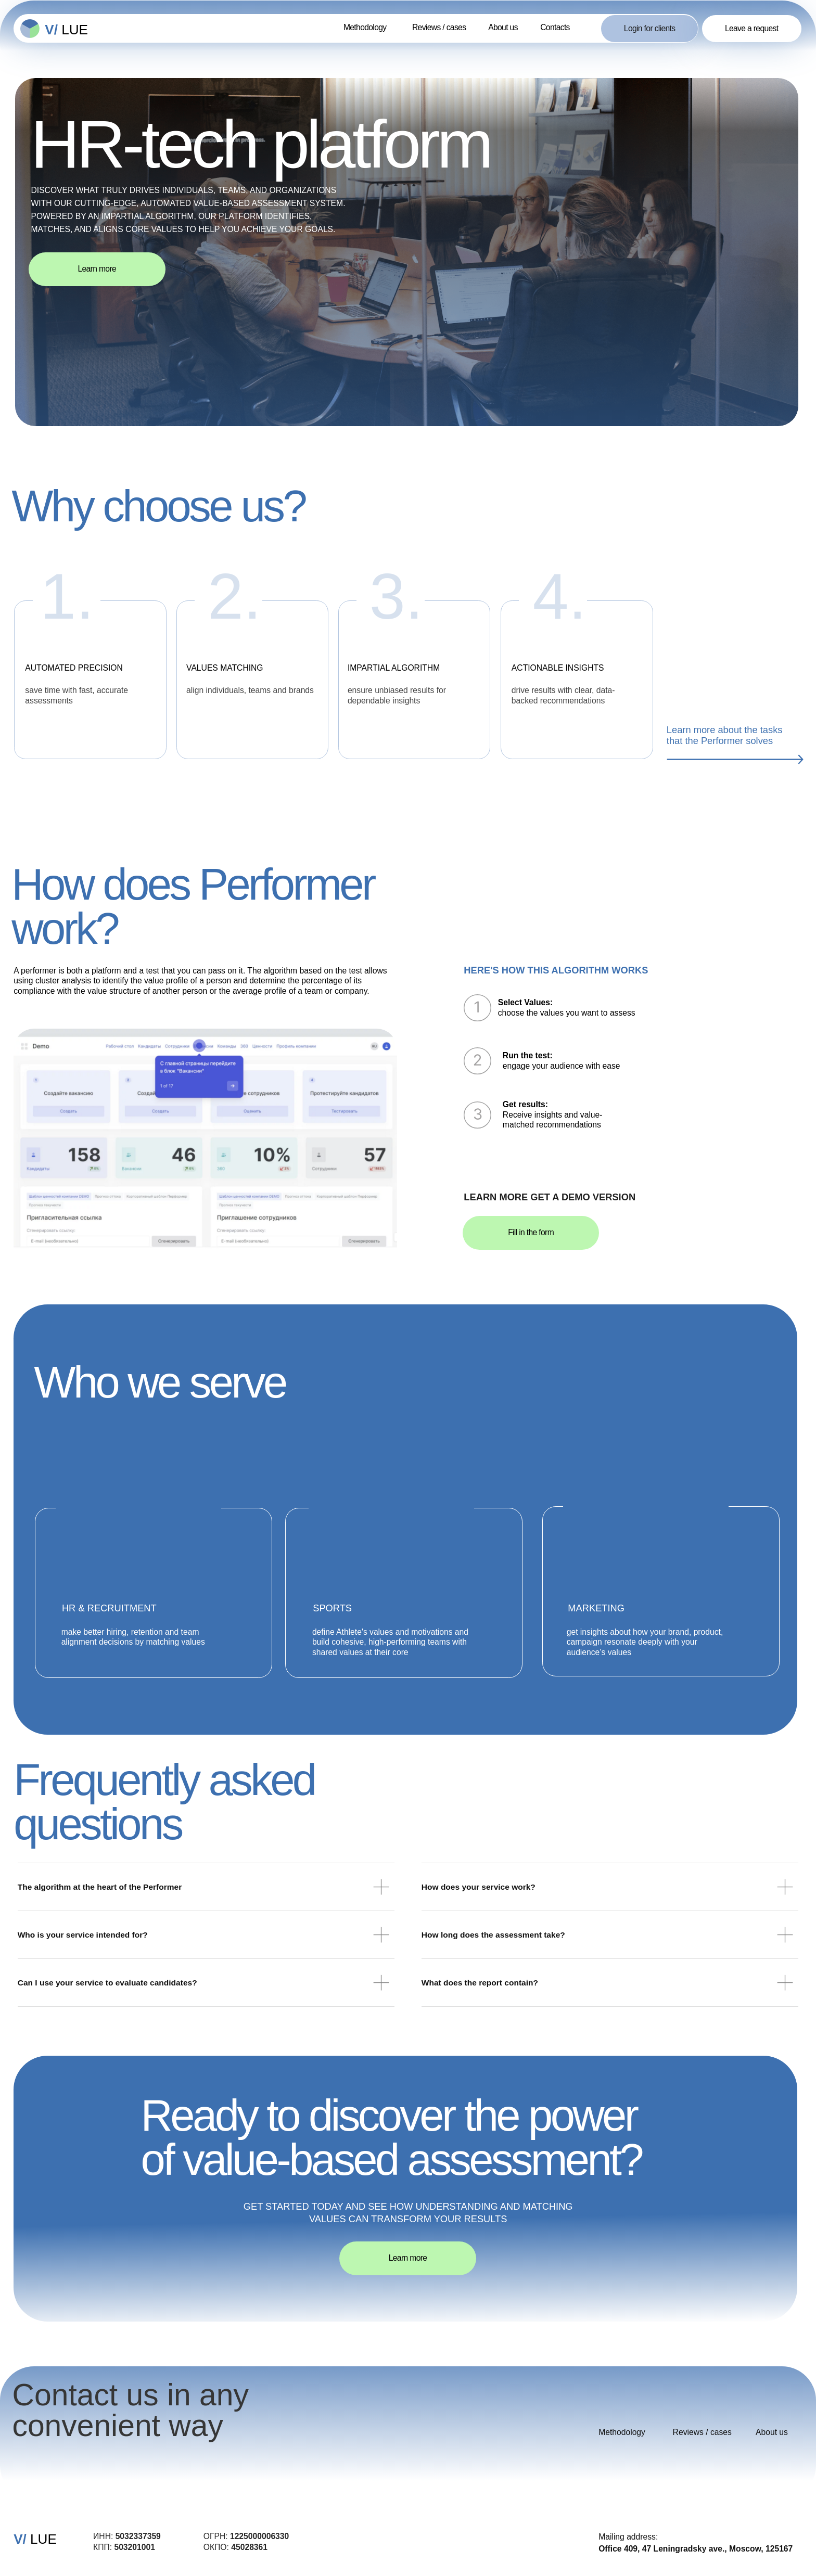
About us (503, 27)
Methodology (365, 27)
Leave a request (752, 28)
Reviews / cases (439, 27)
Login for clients (649, 28)
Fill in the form (531, 1232)
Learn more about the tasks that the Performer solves (725, 735)
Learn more (97, 268)
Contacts (555, 27)
